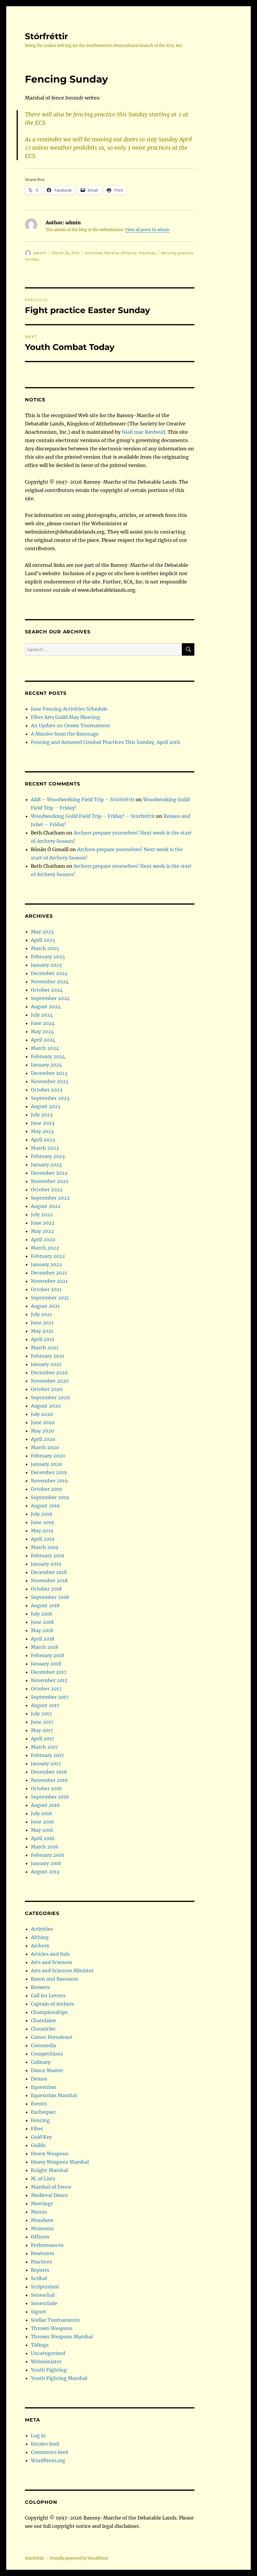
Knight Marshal (49, 2170)
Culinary (40, 2062)
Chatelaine (43, 2020)
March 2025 (45, 948)
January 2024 (46, 1065)
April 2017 (42, 1738)
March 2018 (44, 1647)
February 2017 (47, 1755)
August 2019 (45, 1506)
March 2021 (44, 1348)
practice (185, 252)
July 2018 (41, 1614)
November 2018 (49, 1580)
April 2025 (43, 940)
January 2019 (46, 1564)
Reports (40, 2270)
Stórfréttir (46, 36)
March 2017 (44, 1747)
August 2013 (45, 1872)
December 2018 (49, 1572)
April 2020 (43, 1439)
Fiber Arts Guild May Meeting (65, 717)
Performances (47, 2245)
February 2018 (47, 1655)
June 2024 (43, 1023)
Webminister (46, 2361)
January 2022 (46, 1264)
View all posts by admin (147, 229)
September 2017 (50, 1697)
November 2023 (49, 1081)
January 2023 (46, 1165)
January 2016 (46, 1863)
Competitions (47, 2054)
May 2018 (42, 1630)
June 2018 (42, 1622)
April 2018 (42, 1639)
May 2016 (42, 1830)
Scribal (39, 2278)
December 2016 (49, 1772)
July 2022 (42, 1214)
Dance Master (47, 2070)
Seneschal (43, 2295)
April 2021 (42, 1339)
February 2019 (47, 1555)
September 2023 (50, 1098)
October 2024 (47, 990)
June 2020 (43, 1422)
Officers (40, 2237)
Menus (39, 2212)
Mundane (42, 2220)
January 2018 (46, 1664)
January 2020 (46, 1464)
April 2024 (43, 1040)
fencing (168, 252)
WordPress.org (48, 2460)
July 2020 (42, 1414)
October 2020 (47, 1389)
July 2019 (41, 1514)
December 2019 (49, 1472)
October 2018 (46, 1589)
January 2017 (46, 1763)
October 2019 (46, 1489)
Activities (93, 252)
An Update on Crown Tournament (70, 725)
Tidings (40, 2345)
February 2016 (47, 1855)
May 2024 (42, 1031)
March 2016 (44, 1847)
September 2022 (50, 1198)
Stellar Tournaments (55, 2320)
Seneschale (44, 2303)
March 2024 (45, 1048)
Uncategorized (48, 2353)
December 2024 (49, 973)
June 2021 (42, 1323)
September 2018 (50, 1597)
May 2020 (42, 1431)
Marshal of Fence (120, 252)
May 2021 (42, 1331)
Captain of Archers (52, 2004)
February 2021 (47, 1356)
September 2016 (50, 1797)
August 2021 (45, 1306)
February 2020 (48, 1456)
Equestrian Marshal (54, 2095)
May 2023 (42, 1131)
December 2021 (49, 1273)
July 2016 (41, 1813)
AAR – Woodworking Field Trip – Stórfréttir (82, 799)
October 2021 (46, 1289)
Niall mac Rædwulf (143, 432)
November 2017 (49, 1680)
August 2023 (45, 1106)
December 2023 (49, 1073)
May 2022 (42, 1231)
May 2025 (42, 932)
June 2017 (42, 1722)
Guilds (38, 2145)
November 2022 (50, 1181)
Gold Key (41, 2137)
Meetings (42, 2203)
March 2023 (45, 1148)
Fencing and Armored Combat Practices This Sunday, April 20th (105, 742)
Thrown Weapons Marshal (62, 2337)
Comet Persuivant (52, 2037)
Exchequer (43, 2112)
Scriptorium (45, 2287)
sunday (32, 259)
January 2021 (46, 1364)
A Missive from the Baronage (65, 734)
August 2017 (45, 1705)
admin (39, 252)
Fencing (40, 2120)
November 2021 (49, 1281)
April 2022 (43, 1239)
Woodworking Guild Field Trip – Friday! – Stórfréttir (93, 816)
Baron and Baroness (54, 1979)
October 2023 (46, 1090)
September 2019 (50, 1497)
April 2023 (43, 1140)
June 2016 (42, 1822)
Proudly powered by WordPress (79, 2558)
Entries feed (45, 2444)
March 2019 (44, 1547)
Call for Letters (48, 1995)
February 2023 (48, 1156)
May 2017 (42, 1730)
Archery (40, 1946)
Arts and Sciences (51, 1962)
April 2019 (43, 1539)
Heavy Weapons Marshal (60, 2162)
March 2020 (45, 1447)
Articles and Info (50, 1954)
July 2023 (42, 1115)
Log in (38, 2435)
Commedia (43, 2045)
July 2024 (42, 1015)
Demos (39, 2079)
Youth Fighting (49, 2370)
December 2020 (49, 1372)
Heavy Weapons (49, 2154)
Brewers (40, 1987)
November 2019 (49, 1481)
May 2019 (42, 1531)
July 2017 (41, 1714)
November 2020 (50, 1381)
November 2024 (50, 982)
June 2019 (42, 1522)
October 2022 (47, 1189)
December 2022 (49, 1173)
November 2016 (49, 1780)
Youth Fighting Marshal (59, 2378)
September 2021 (50, 1298)
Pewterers (42, 2253)
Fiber (37, 2129)
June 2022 (43, 1223)
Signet (38, 2312)
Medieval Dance (49, 2195)
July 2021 (41, 1314)
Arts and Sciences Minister (62, 1971)
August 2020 (46, 1406)
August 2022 (46, 1206)
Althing (40, 1937)
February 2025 (48, 957)
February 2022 (48, 1256)
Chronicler (43, 2029)
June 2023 (42, 1123)
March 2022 (45, 1248)
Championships (49, 2012)
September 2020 (50, 1397)
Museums (42, 2228)
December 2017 (48, 1672)
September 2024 (50, 998)
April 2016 (43, 1838)
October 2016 (46, 1788)
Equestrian (43, 2087)
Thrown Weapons (51, 2328)
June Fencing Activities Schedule (69, 709)
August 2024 (46, 1006)
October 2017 (46, 1689)
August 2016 (45, 1805)
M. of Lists (43, 2178)
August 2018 (45, 1605)
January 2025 (46, 965)
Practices (147, 252)
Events (39, 2104)
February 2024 (48, 1056)
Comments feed (49, 2452)
